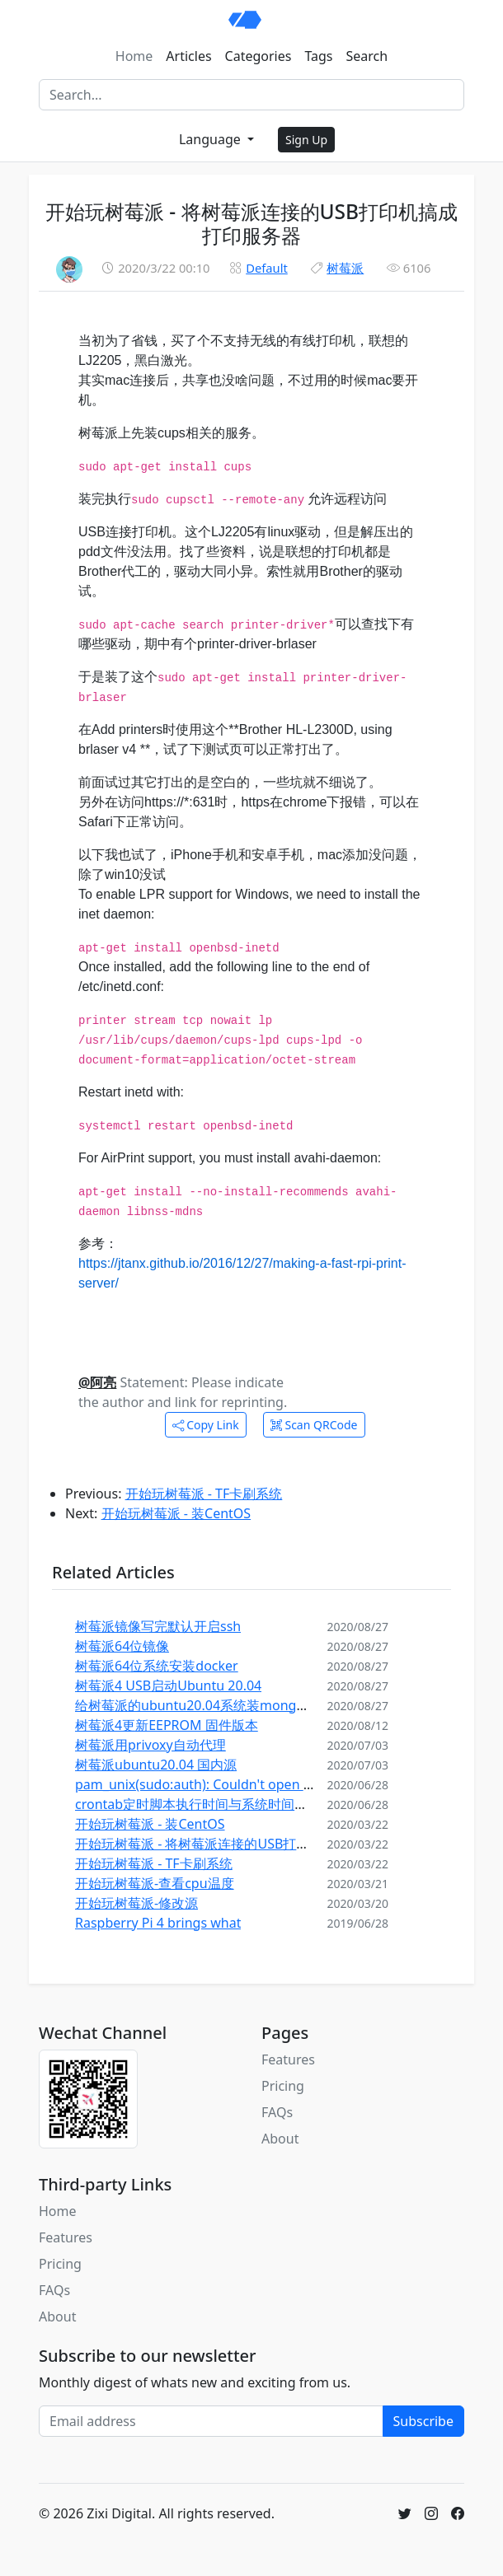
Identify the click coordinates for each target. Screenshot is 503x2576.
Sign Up (306, 139)
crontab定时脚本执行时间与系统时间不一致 (204, 1804)
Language (211, 139)
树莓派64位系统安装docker (156, 1666)
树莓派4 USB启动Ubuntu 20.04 (168, 1685)
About (280, 2139)
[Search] (251, 94)
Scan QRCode (314, 1425)
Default (267, 267)
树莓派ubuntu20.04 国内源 (156, 1765)
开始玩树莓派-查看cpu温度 (154, 1883)
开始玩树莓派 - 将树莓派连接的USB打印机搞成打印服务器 (245, 1844)
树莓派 (345, 267)
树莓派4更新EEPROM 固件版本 (166, 1725)
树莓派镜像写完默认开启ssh (158, 1626)
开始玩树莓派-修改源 (136, 1903)
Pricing (282, 2086)
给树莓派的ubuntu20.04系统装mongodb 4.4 (209, 1705)
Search (367, 56)
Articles (188, 56)
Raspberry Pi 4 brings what (158, 1923)
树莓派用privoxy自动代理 (150, 1745)
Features (288, 2059)
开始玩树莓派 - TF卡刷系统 (204, 1493)
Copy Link (205, 1425)
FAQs (277, 2112)
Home (134, 56)
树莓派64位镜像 (122, 1646)
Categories (258, 56)
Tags (318, 56)
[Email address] (211, 2421)
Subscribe (423, 2421)
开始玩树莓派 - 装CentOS (176, 1513)
